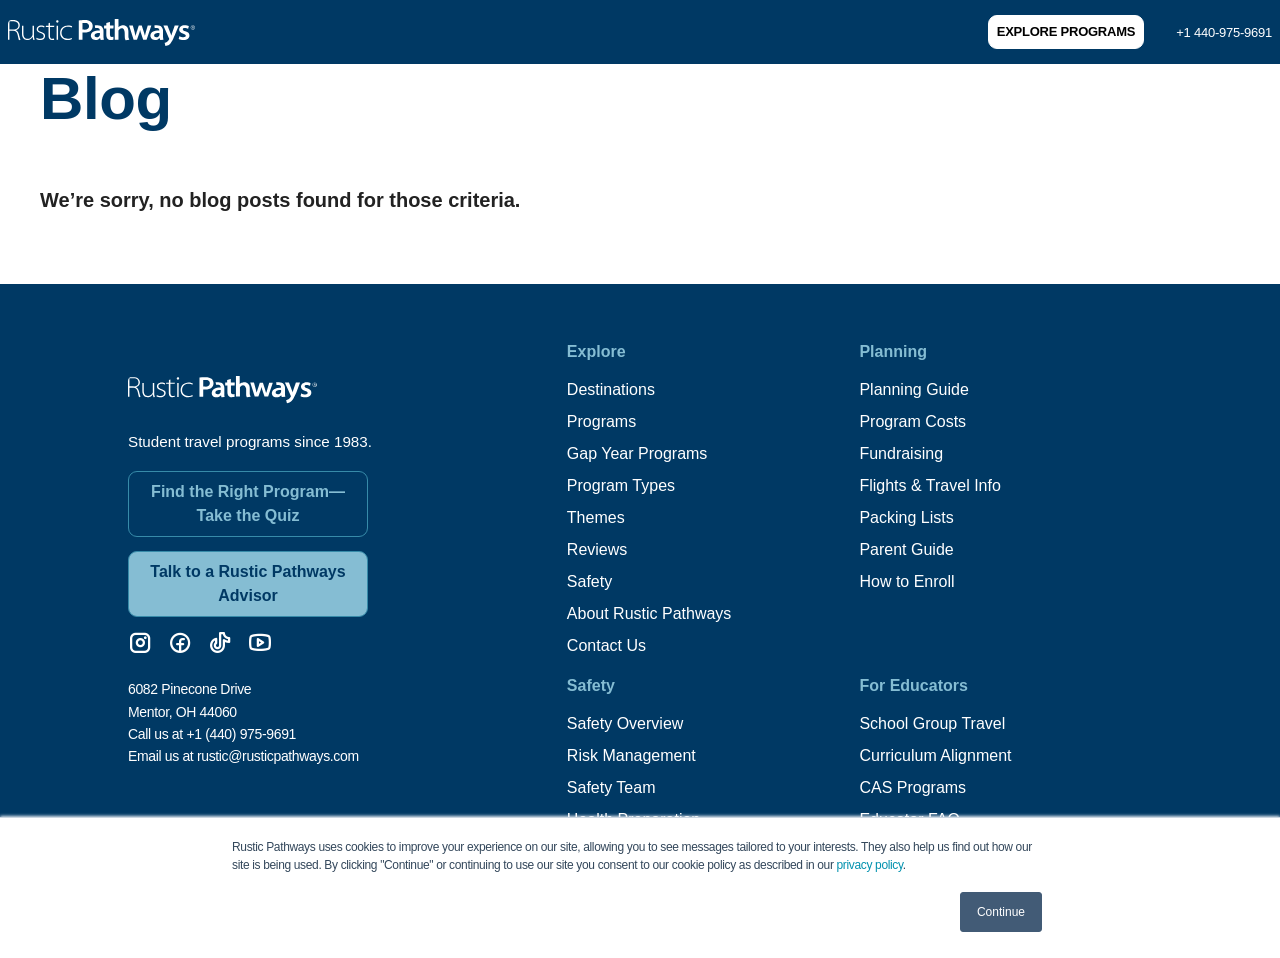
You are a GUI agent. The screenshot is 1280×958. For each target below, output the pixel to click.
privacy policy (870, 865)
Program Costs (912, 421)
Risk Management (631, 755)
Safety (589, 581)
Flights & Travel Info (929, 485)
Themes (596, 517)
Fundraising (901, 453)
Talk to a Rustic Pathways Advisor (247, 583)
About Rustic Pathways (649, 613)
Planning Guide (913, 389)
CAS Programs (912, 787)
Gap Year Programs (637, 453)
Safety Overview (625, 723)
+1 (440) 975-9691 (241, 734)
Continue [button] (1001, 912)
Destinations (611, 389)
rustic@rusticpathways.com (278, 756)
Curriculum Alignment (935, 755)
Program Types (621, 485)
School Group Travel (932, 723)
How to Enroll (906, 581)
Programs (601, 421)
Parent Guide (906, 549)
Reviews (597, 549)
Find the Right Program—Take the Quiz (248, 503)
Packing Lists (906, 517)
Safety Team (611, 787)
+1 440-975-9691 (1224, 32)
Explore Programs (1066, 31)
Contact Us (606, 645)
